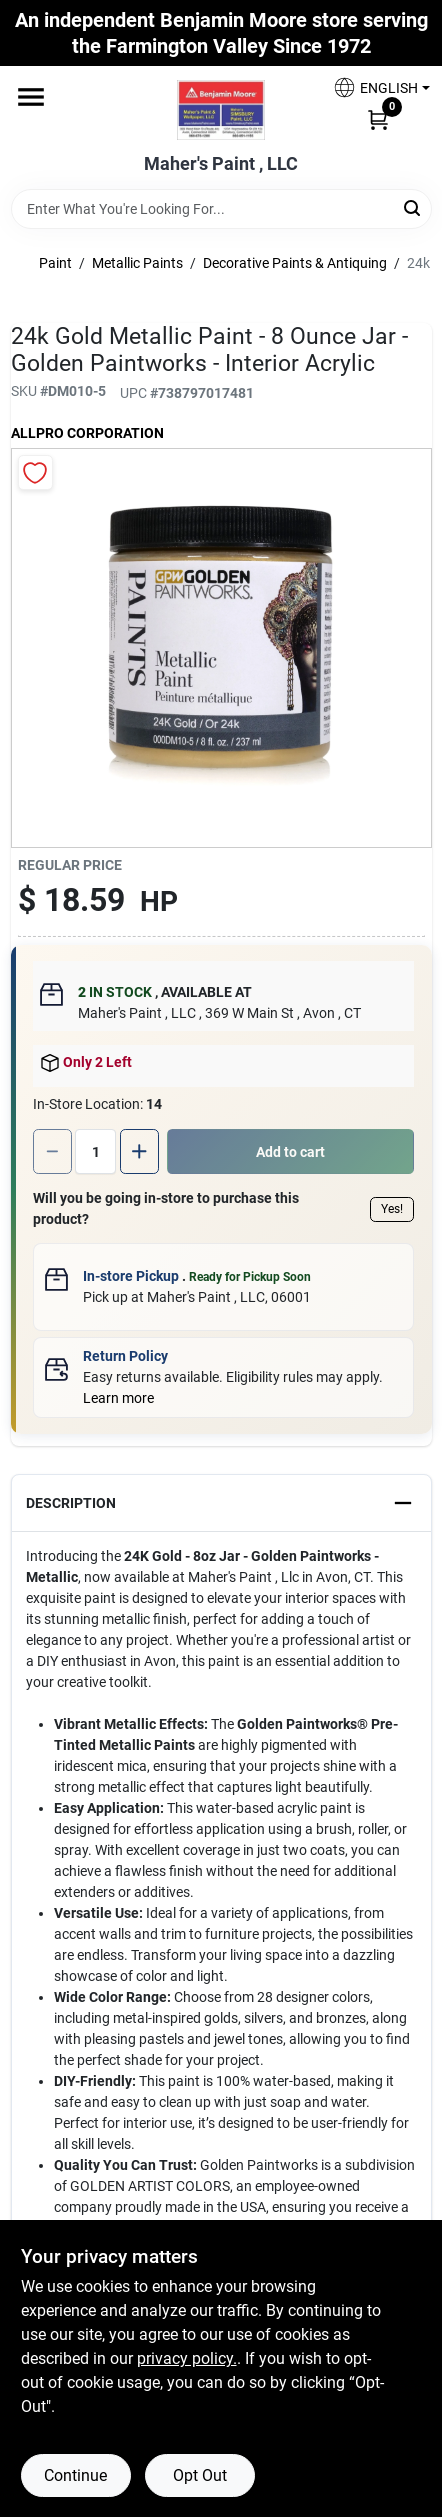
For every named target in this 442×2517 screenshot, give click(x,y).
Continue (75, 2475)
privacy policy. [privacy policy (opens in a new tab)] (187, 2358)
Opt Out (200, 2475)
